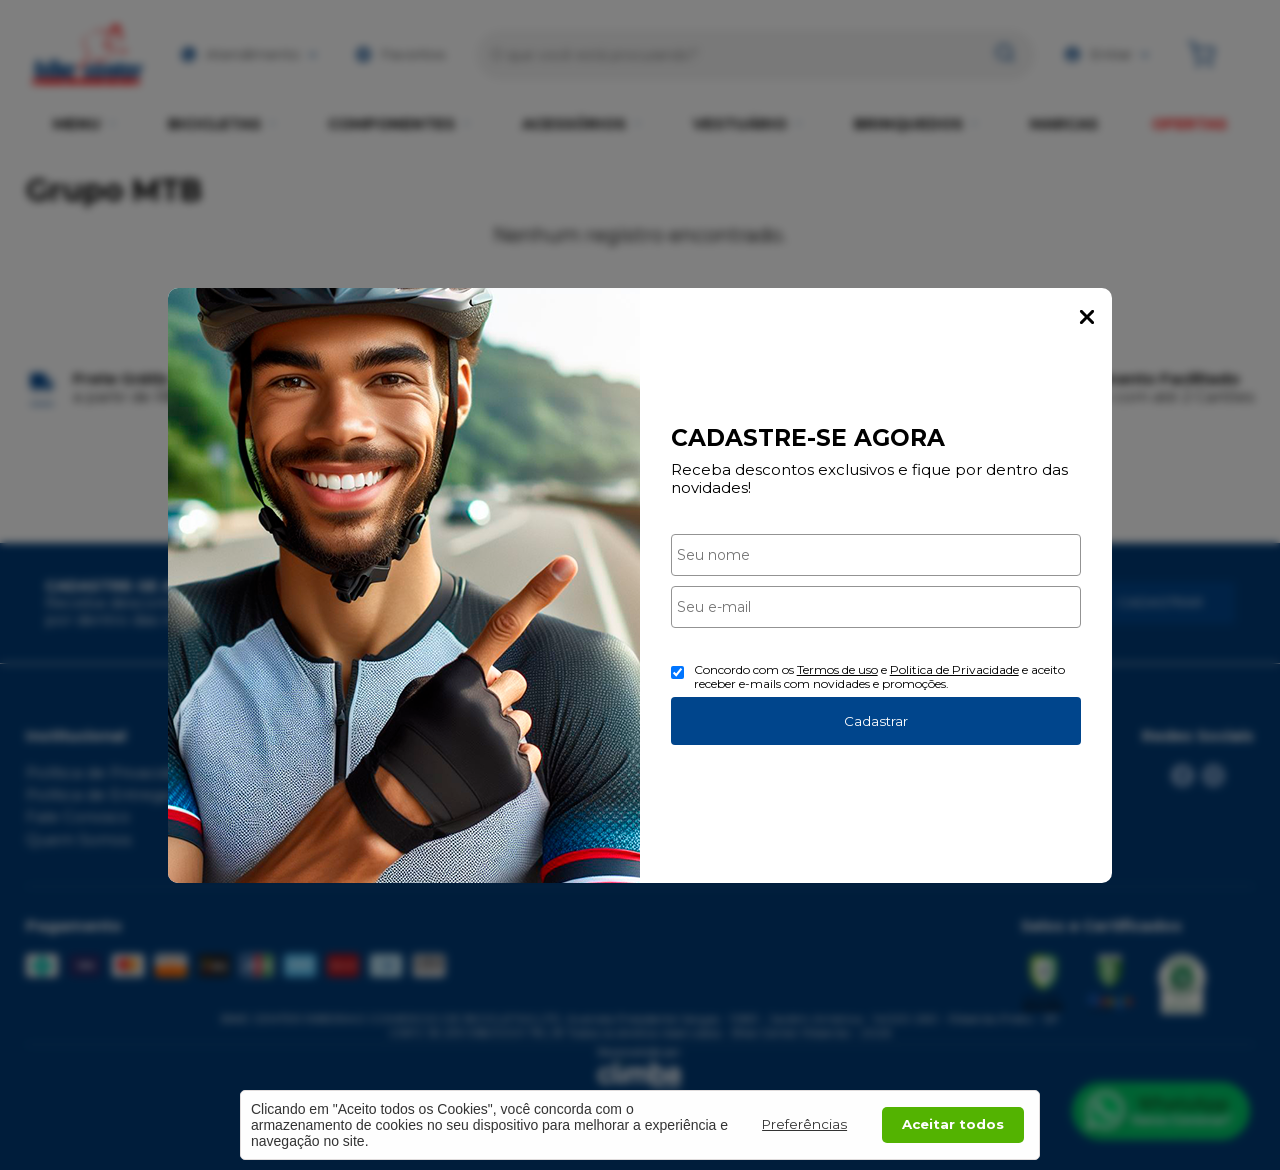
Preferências (804, 1124)
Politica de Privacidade (954, 669)
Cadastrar (876, 721)
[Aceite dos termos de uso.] (677, 672)
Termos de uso (837, 669)
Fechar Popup (1087, 317)
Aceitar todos (953, 1124)
